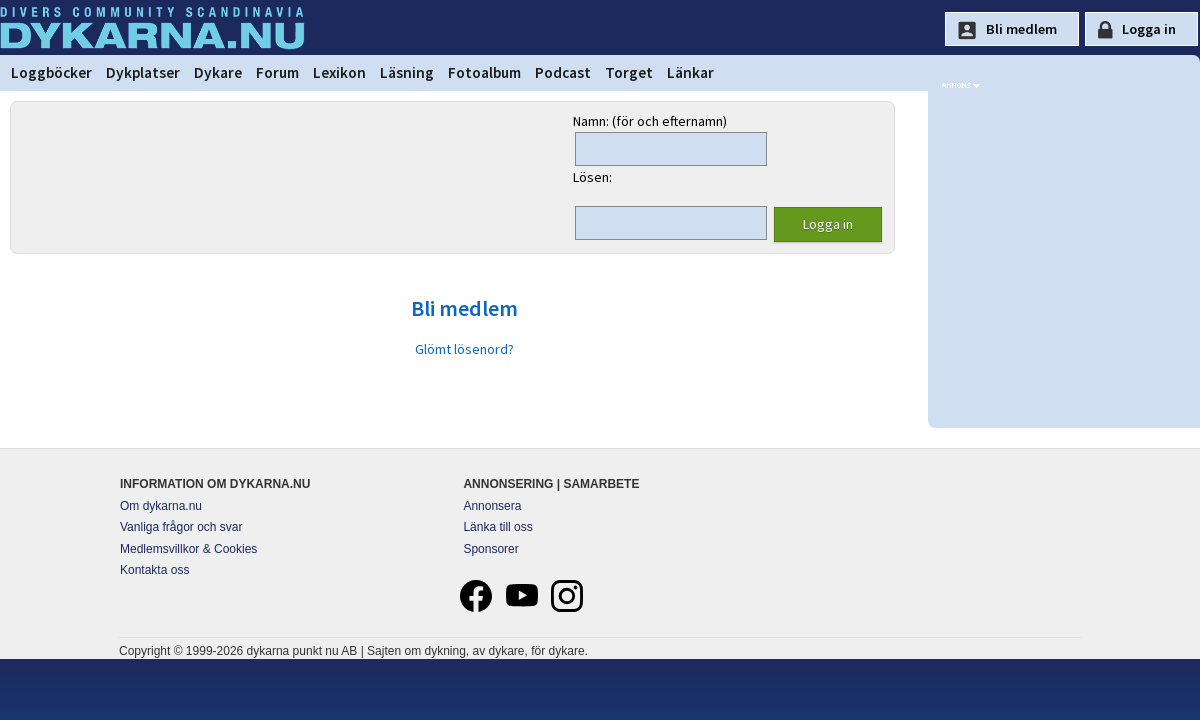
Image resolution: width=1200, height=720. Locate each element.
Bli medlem (464, 308)
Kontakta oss (154, 570)
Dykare (218, 72)
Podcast (563, 72)
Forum (277, 72)
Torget (629, 72)
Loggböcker (51, 72)
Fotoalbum (484, 72)
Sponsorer (490, 549)
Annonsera (492, 506)
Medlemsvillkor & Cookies (188, 549)
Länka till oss (497, 527)
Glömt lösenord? (464, 349)
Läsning (407, 72)
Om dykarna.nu (161, 506)
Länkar (690, 72)
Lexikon (339, 72)
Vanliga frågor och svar (181, 527)
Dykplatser (143, 72)
